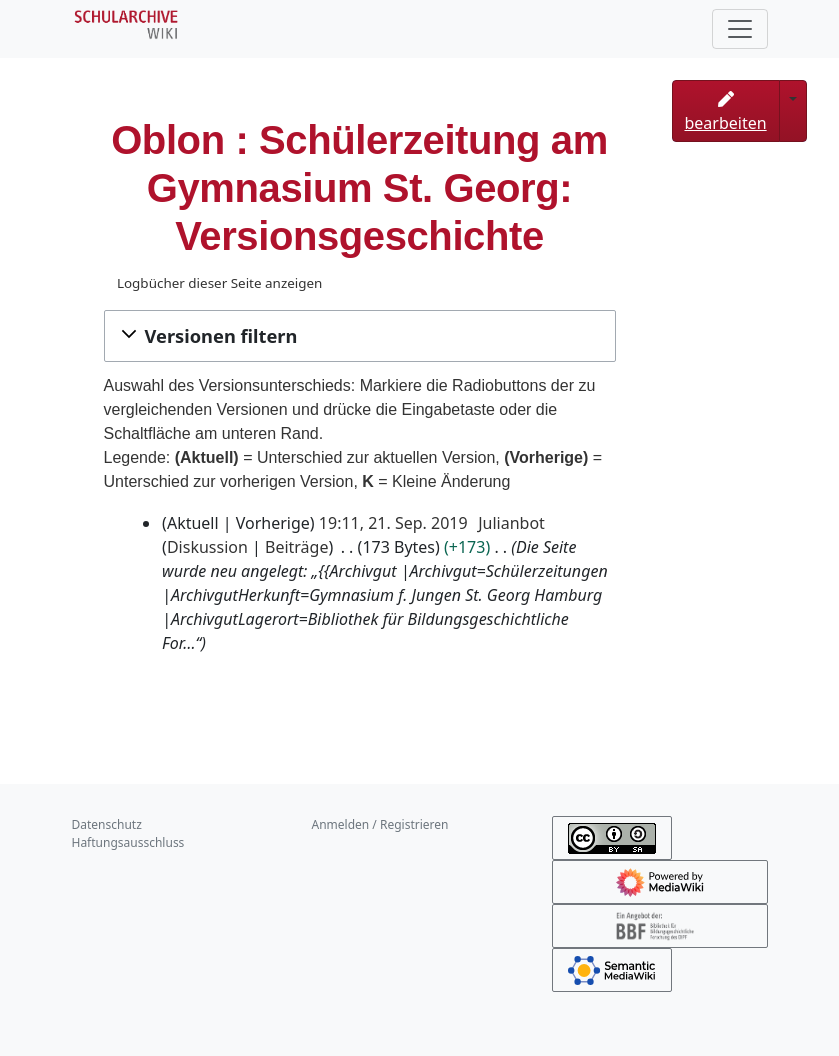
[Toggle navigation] (740, 29)
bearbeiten (726, 112)
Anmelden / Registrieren (380, 824)
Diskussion (207, 547)
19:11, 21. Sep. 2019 (393, 523)
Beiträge (296, 547)
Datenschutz (107, 824)
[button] (360, 336)
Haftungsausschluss (128, 842)
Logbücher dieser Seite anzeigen (219, 283)
